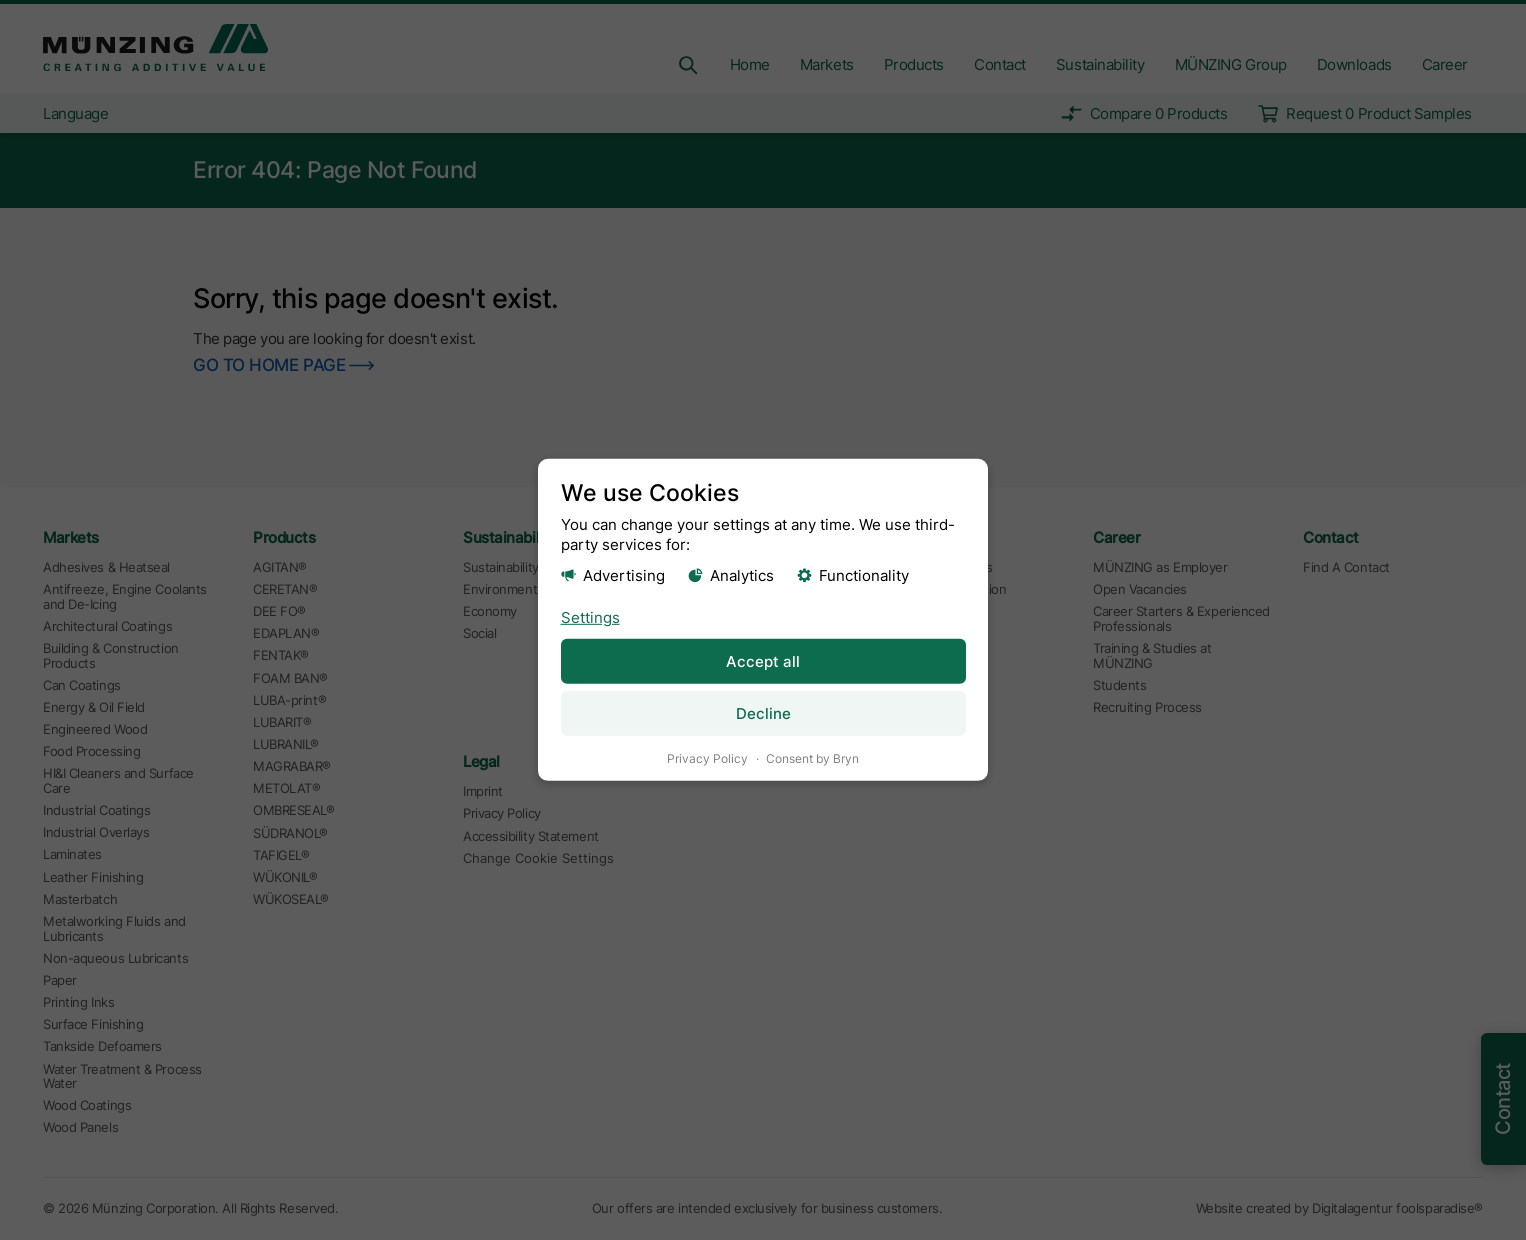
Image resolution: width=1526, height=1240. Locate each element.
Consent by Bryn (812, 758)
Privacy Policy (707, 758)
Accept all (763, 660)
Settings (590, 616)
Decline (763, 713)
